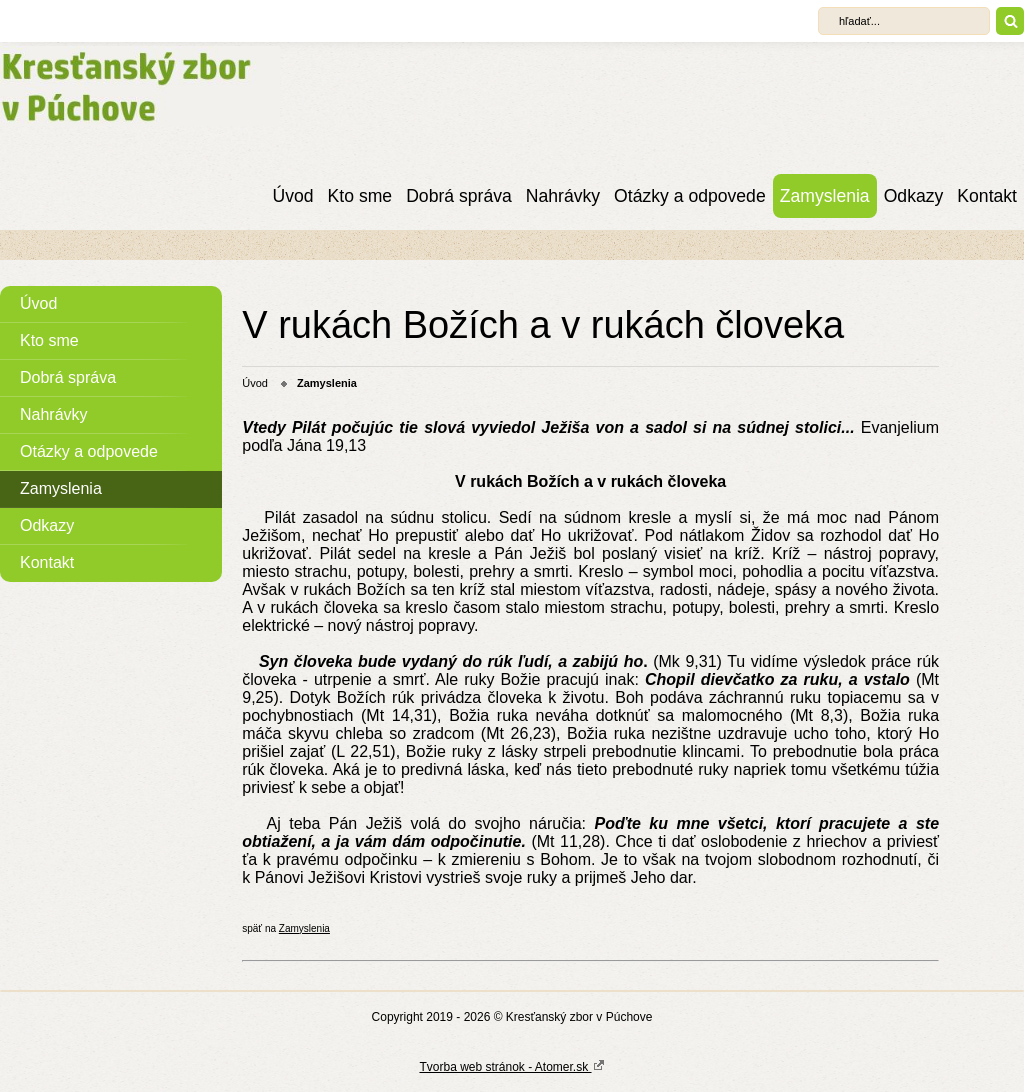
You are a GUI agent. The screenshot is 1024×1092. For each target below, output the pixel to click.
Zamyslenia (825, 196)
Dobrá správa (459, 196)
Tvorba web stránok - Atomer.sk (511, 1066)
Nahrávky (563, 196)
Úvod (293, 196)
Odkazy (914, 196)
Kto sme (360, 196)
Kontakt (987, 196)
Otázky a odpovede (690, 196)
